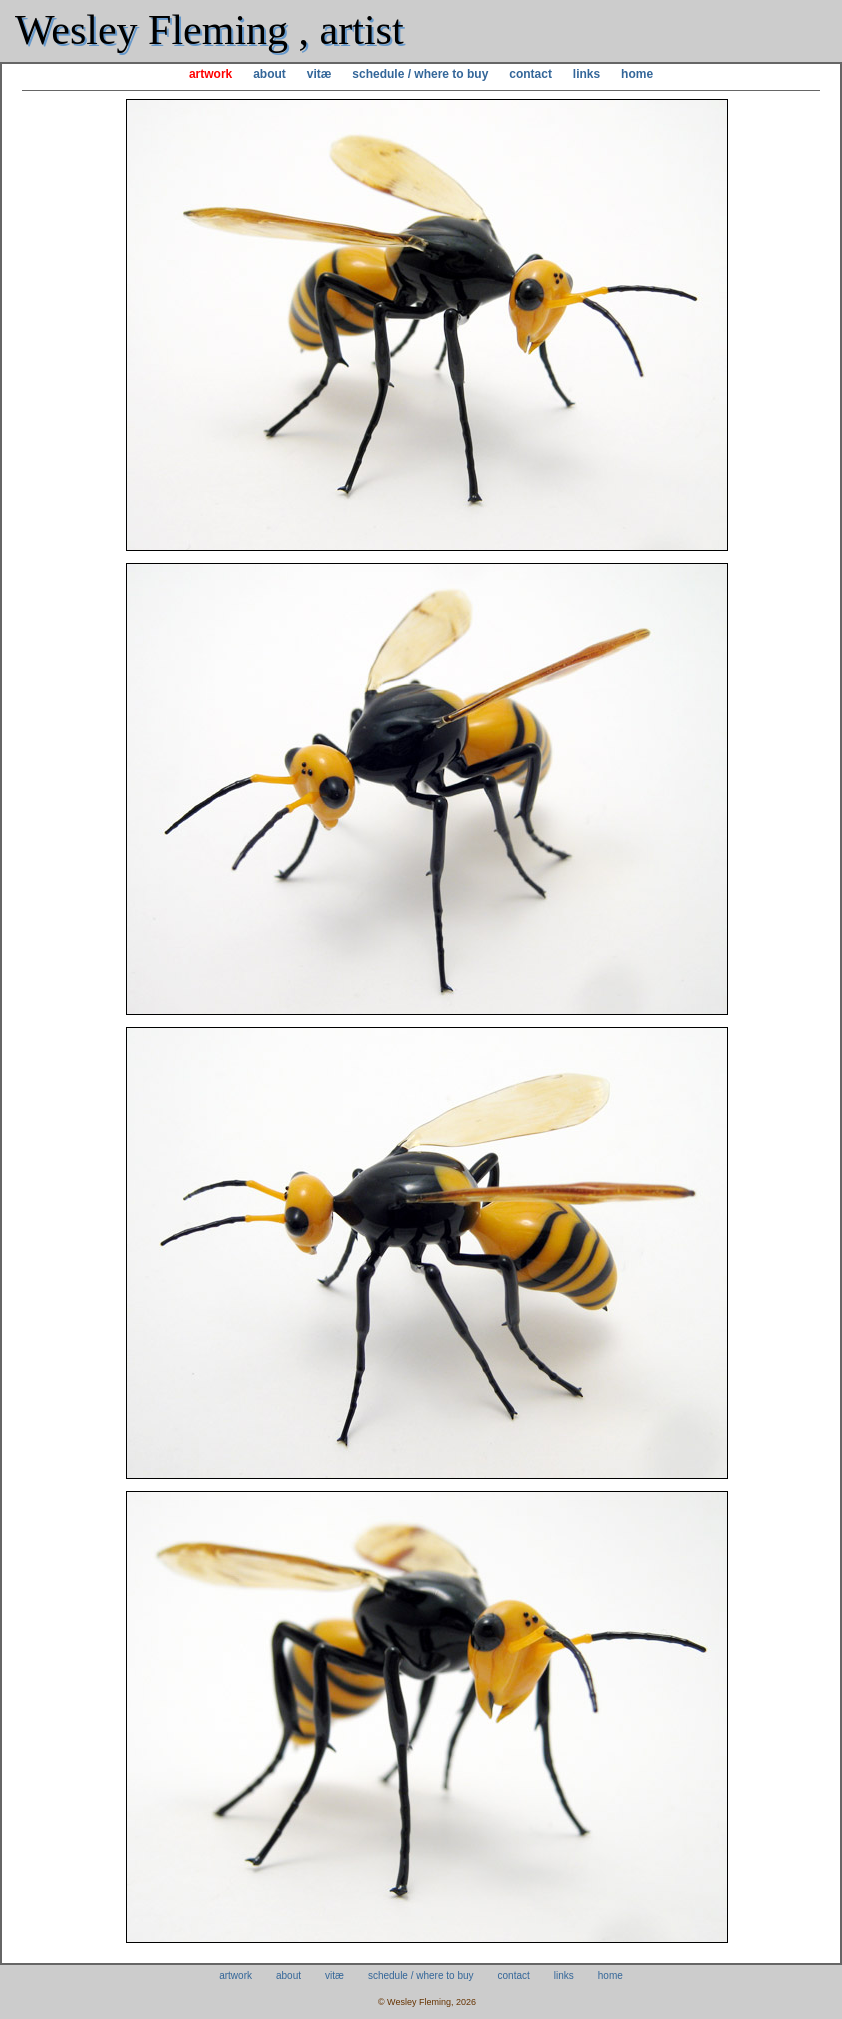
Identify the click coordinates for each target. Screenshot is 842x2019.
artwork (210, 74)
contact (530, 74)
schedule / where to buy (420, 74)
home (637, 74)
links (586, 74)
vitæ (319, 74)
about (269, 74)
